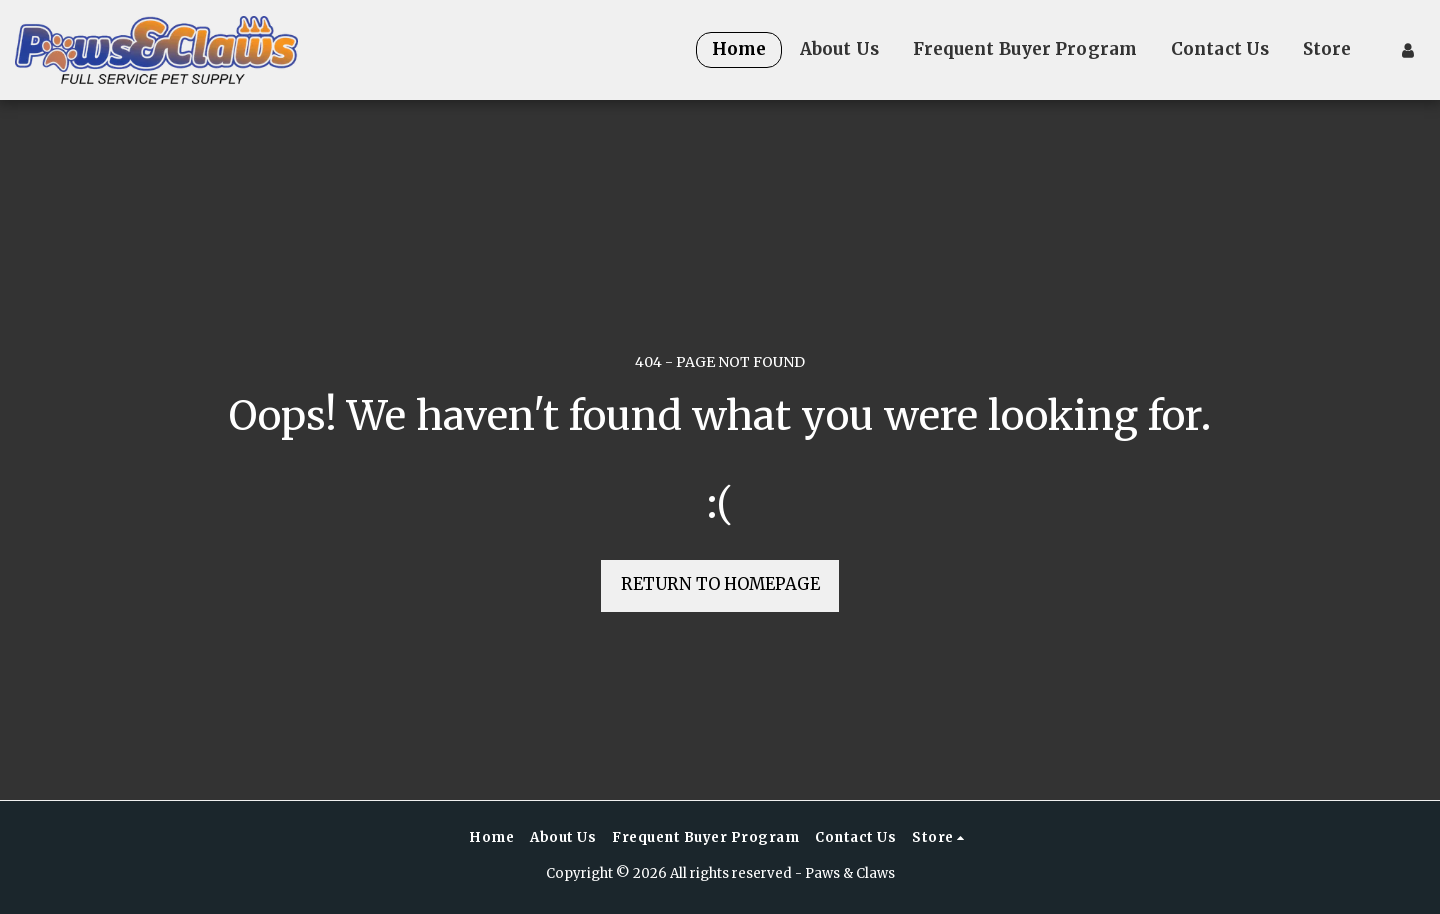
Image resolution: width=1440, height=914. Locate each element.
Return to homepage (720, 584)
